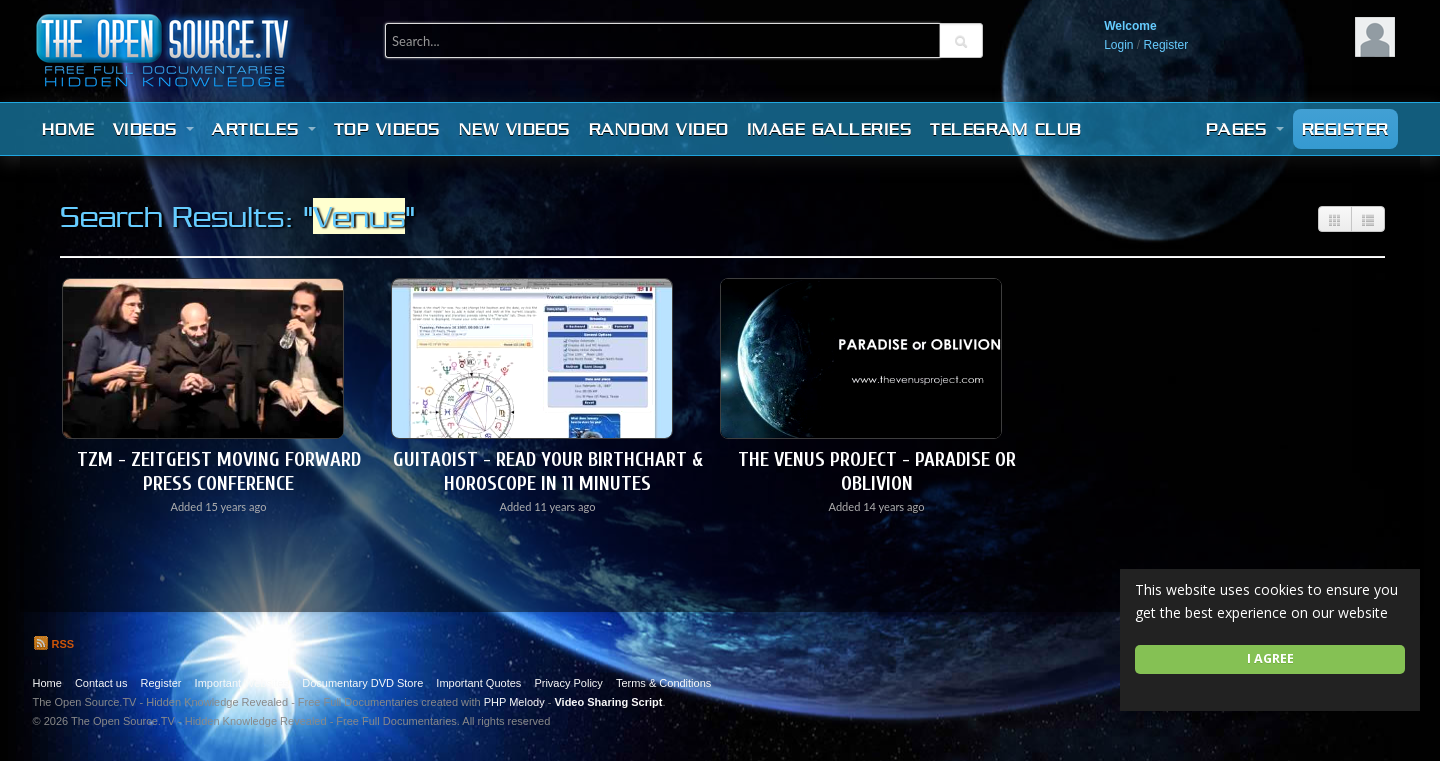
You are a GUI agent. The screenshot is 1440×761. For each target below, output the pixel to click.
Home (68, 129)
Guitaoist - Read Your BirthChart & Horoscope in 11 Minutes (548, 471)
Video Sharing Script (608, 702)
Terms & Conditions (663, 683)
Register (1166, 45)
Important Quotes (478, 683)
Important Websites (242, 683)
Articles (264, 129)
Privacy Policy (568, 683)
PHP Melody (514, 702)
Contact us (101, 683)
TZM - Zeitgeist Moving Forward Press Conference (219, 471)
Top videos (387, 129)
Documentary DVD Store (362, 683)
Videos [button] (154, 129)
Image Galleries (830, 129)
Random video (659, 129)
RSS (54, 644)
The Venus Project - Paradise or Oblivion (877, 471)
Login (1118, 45)
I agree (1270, 658)
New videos (515, 129)
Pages (1245, 129)
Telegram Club (1006, 129)
